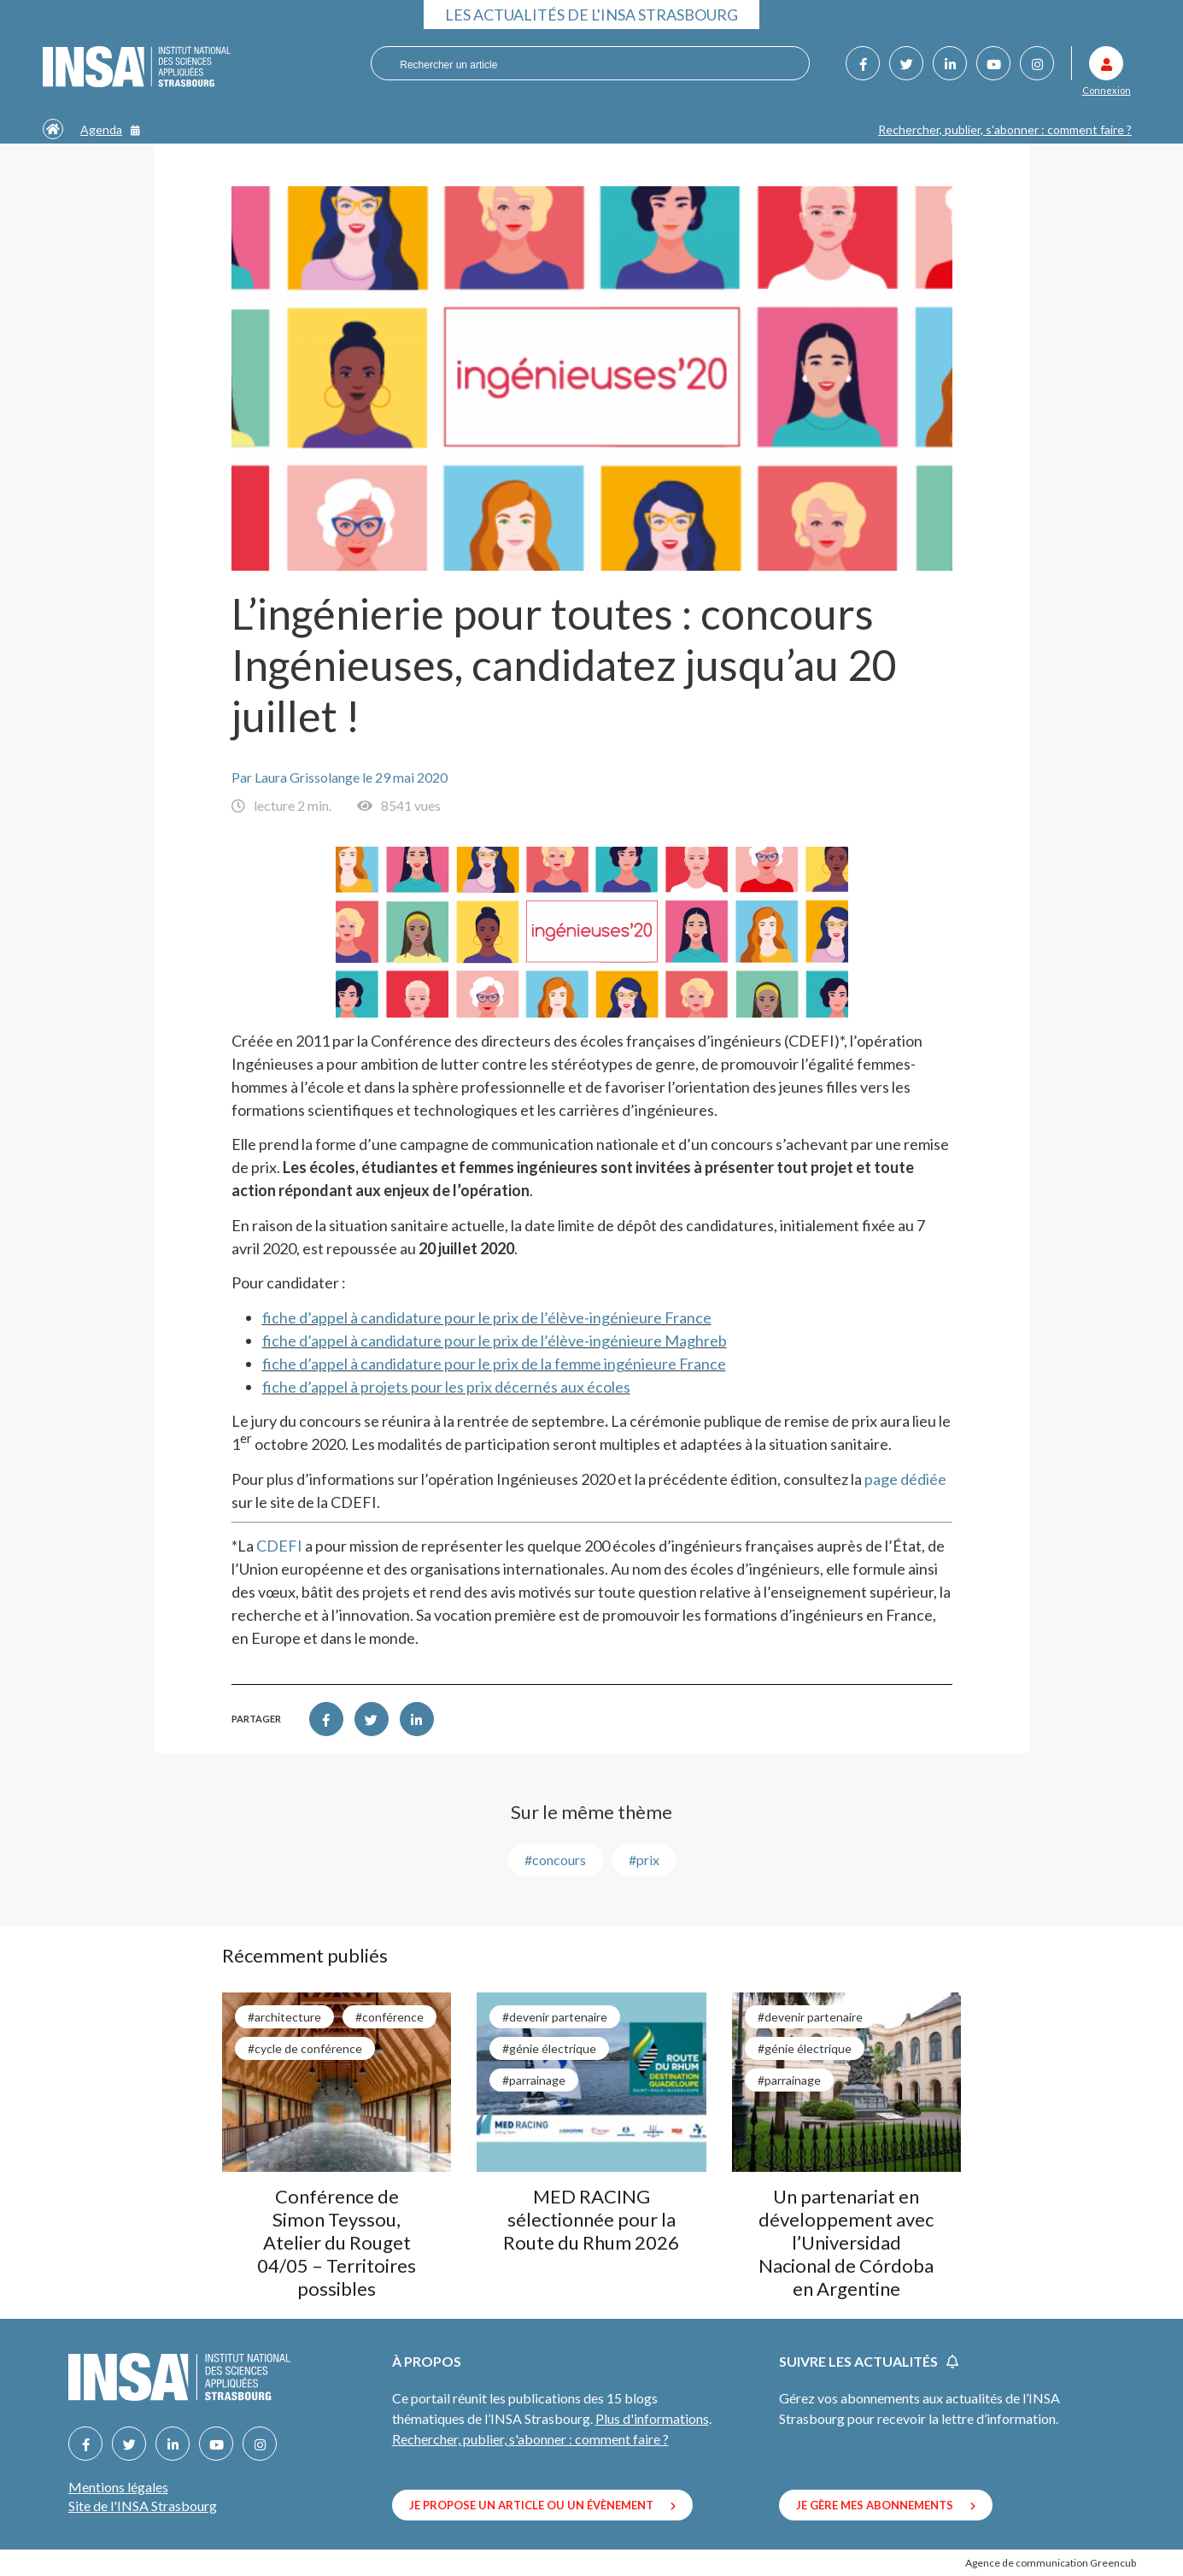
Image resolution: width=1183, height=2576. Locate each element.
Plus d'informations (652, 2418)
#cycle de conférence (305, 2048)
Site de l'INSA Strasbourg (142, 2505)
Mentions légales (118, 2487)
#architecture (284, 2017)
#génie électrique (549, 2048)
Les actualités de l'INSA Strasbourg (591, 14)
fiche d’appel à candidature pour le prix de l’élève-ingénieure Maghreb (494, 1340)
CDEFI (279, 1545)
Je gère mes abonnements (885, 2505)
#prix (644, 1859)
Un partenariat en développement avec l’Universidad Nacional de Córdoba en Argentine (846, 2242)
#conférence (389, 2017)
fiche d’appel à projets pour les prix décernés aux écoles (446, 1386)
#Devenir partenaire (554, 2017)
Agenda (110, 129)
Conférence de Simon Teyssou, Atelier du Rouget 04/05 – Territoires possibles (336, 2242)
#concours (555, 1859)
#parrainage (533, 2080)
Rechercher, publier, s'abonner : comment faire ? (1005, 129)
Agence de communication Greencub (1050, 2562)
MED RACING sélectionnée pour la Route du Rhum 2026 (591, 2219)
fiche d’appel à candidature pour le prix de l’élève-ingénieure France (487, 1317)
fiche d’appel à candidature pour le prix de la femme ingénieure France (494, 1363)
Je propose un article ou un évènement (542, 2505)
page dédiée (905, 1479)
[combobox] (580, 64)
